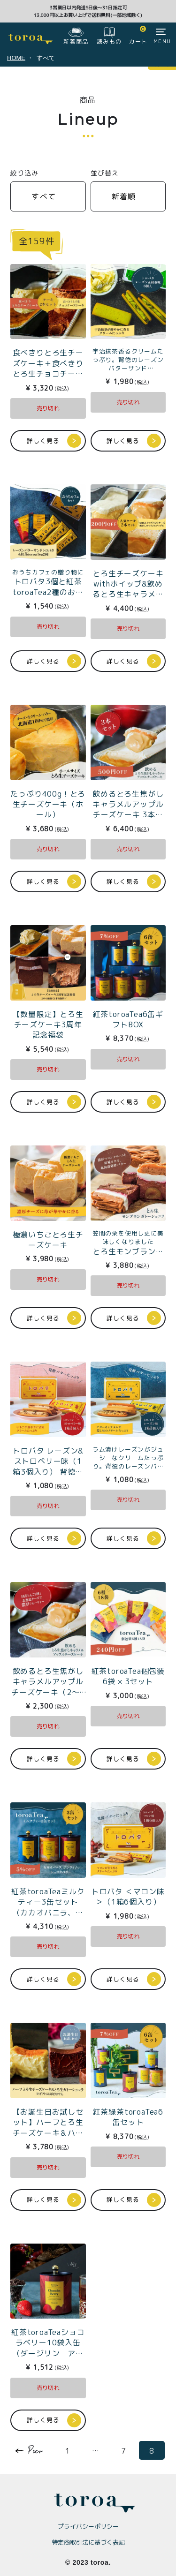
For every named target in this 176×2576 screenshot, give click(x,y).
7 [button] (123, 2451)
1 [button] (67, 2451)
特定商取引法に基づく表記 (88, 2542)
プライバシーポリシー (88, 2526)
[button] (32, 2449)
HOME (16, 57)
